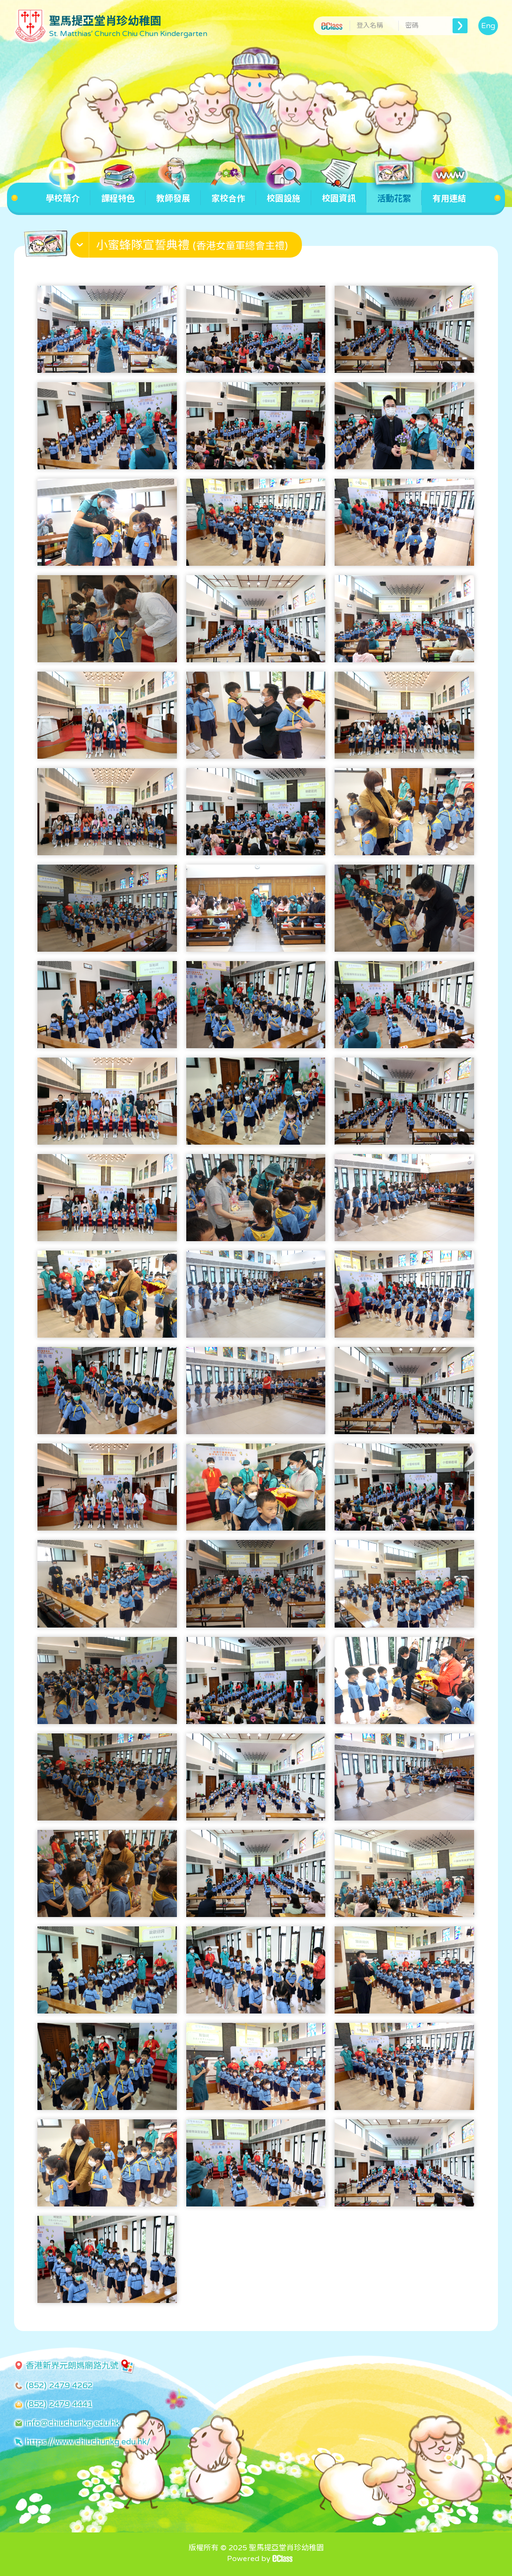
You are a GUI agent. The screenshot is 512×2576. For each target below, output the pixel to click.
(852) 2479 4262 (59, 2385)
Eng (488, 25)
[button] (187, 247)
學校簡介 (62, 193)
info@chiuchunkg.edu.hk (72, 2423)
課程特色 (118, 193)
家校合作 (228, 193)
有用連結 (449, 193)
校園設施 (283, 193)
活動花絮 (394, 193)
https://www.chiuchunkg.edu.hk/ (88, 2441)
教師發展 (173, 193)
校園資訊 (339, 193)
